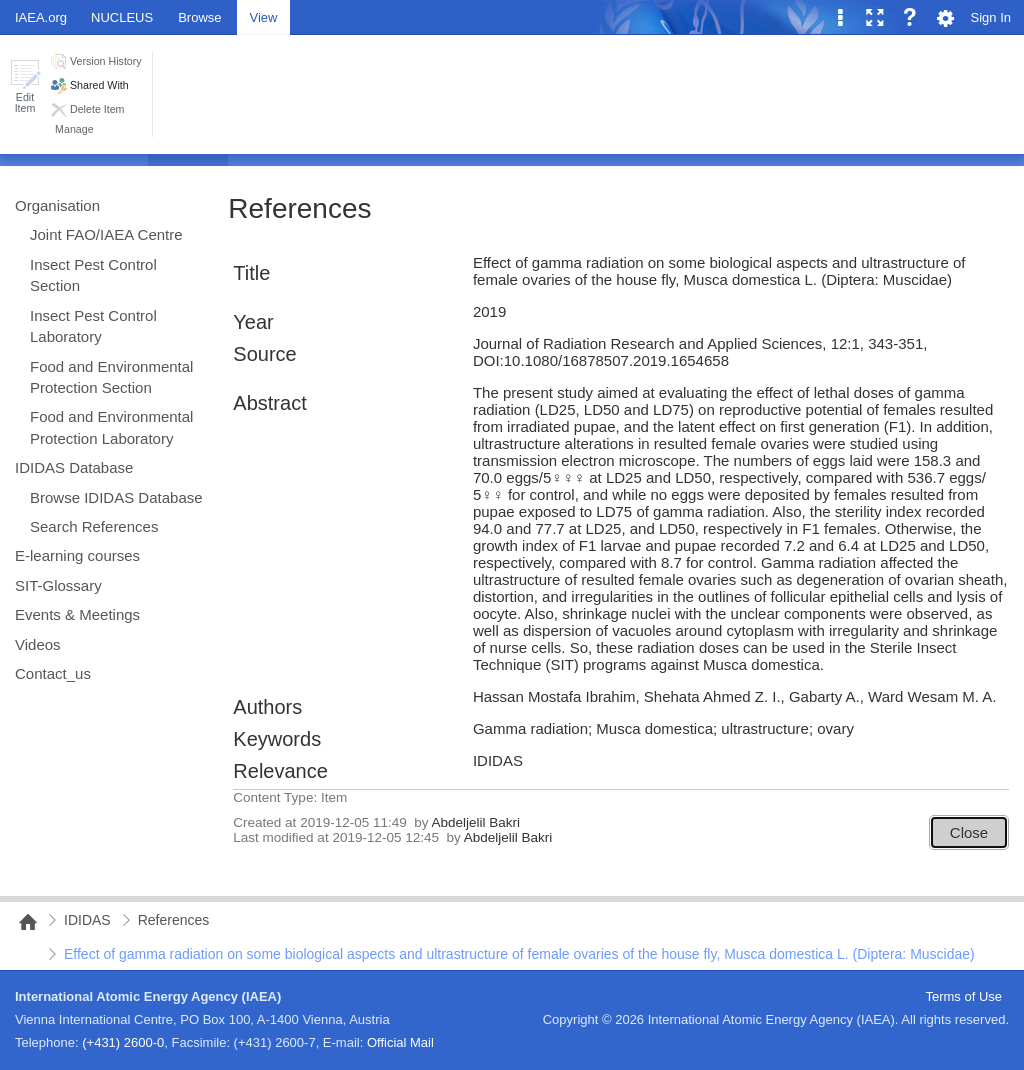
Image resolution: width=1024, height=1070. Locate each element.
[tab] (199, 16)
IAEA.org (41, 17)
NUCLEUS (122, 17)
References (299, 208)
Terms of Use (963, 996)
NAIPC (22, 922)
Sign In (991, 17)
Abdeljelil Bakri (475, 822)
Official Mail (400, 1042)
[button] (25, 86)
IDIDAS (87, 920)
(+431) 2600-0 (123, 1042)
